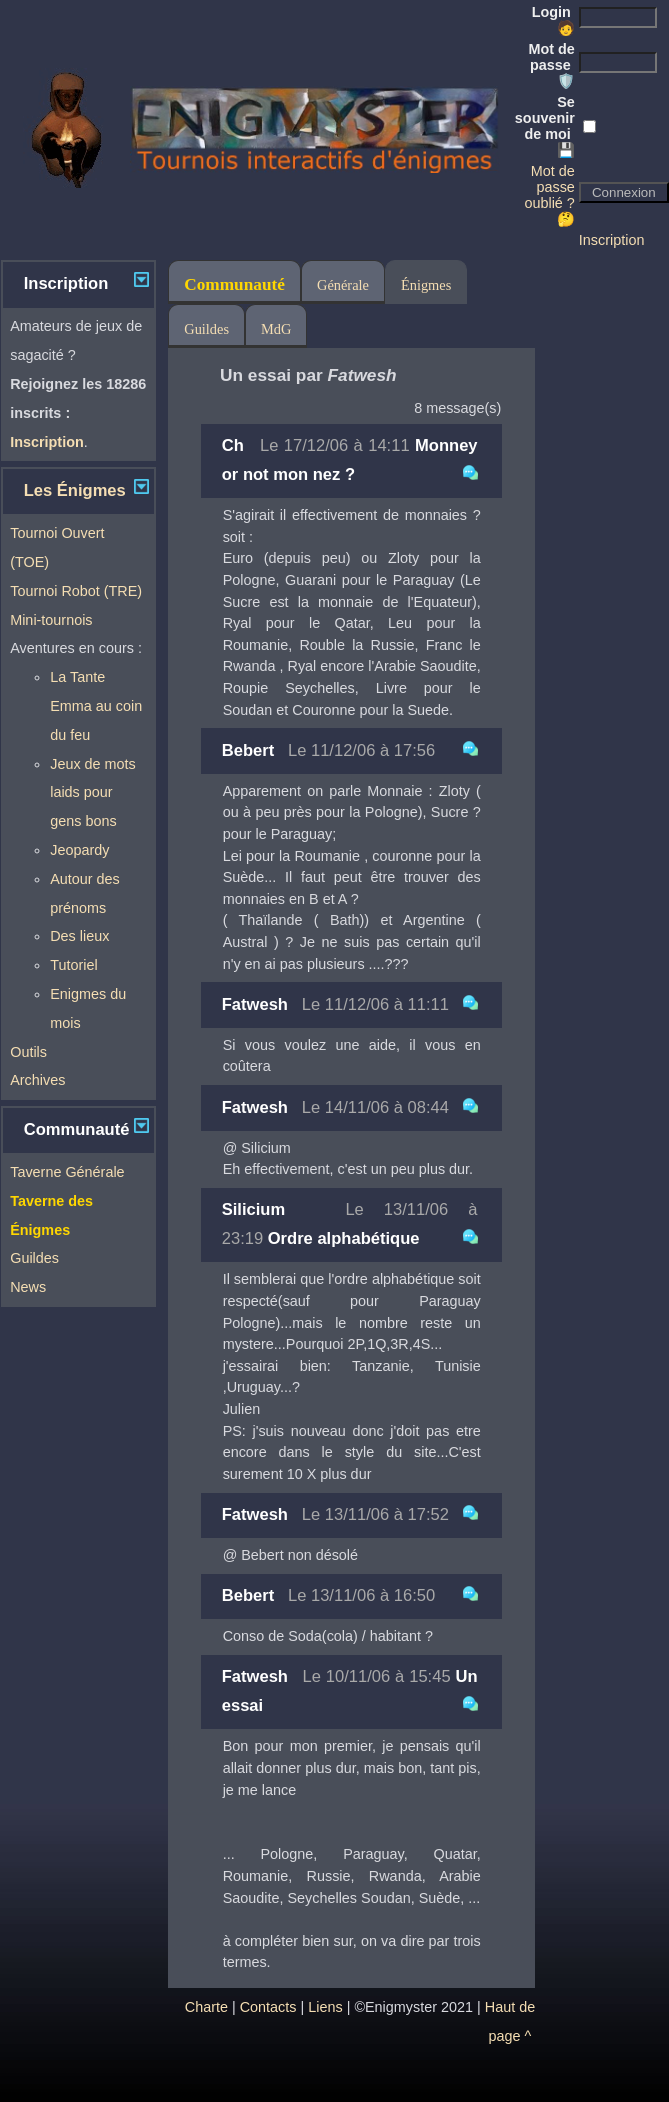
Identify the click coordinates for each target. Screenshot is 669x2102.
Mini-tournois (51, 620)
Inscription (612, 240)
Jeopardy (79, 850)
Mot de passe (551, 65)
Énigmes (426, 285)
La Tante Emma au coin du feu (96, 706)
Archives (37, 1080)
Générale (343, 285)
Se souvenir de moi (545, 126)
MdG (276, 329)
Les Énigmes (75, 490)
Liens (325, 2007)
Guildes (34, 1258)
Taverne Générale (67, 1172)
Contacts (268, 2007)
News (28, 1287)
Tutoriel (73, 965)
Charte (206, 2007)
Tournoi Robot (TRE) (76, 591)
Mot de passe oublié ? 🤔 (549, 195)
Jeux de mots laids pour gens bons (93, 793)
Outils (28, 1052)
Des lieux (79, 936)
